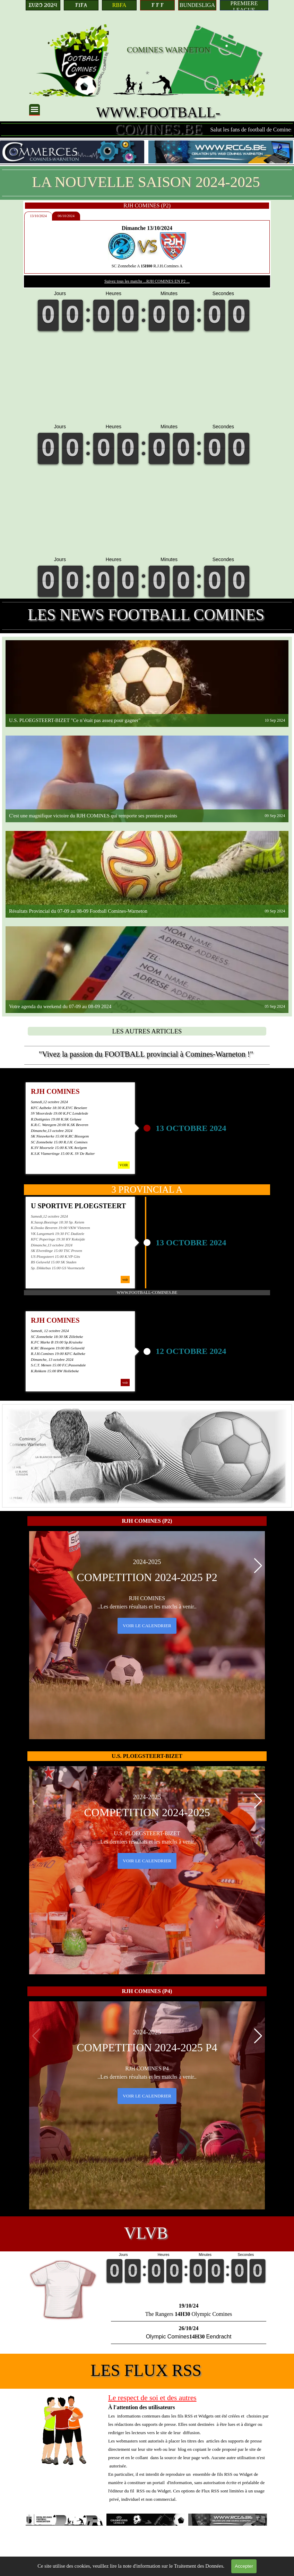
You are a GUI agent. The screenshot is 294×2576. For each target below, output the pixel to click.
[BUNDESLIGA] (197, 5)
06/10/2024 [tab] (72, 216)
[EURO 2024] (43, 5)
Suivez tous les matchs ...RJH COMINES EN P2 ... (153, 281)
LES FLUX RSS (145, 2370)
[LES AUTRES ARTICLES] (147, 1031)
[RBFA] (119, 5)
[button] (257, 1565)
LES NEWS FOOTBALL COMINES (146, 615)
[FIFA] (81, 5)
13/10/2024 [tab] (44, 216)
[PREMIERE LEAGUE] (244, 5)
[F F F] (157, 5)
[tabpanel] (153, 247)
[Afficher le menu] (34, 109)
